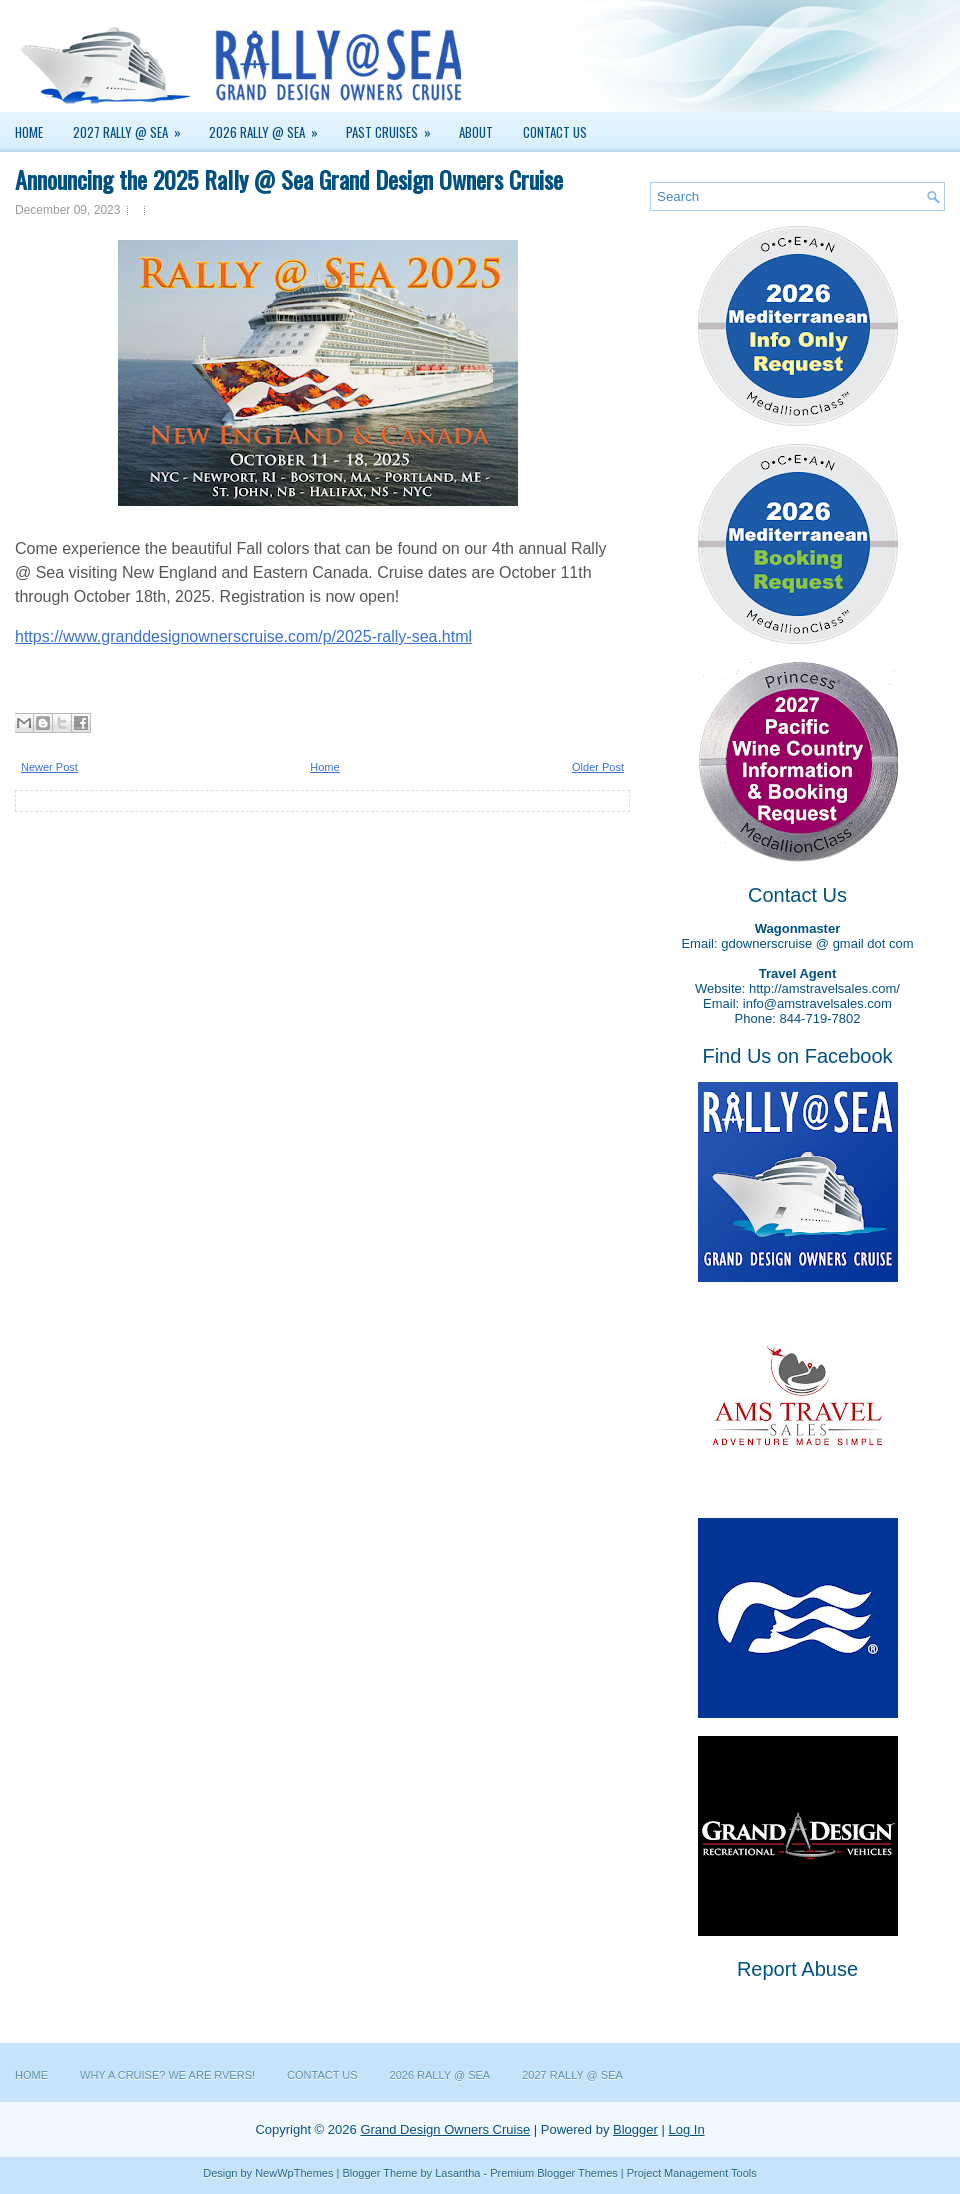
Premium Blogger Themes (554, 2173)
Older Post (598, 767)
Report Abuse (797, 1969)
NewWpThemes (294, 2173)
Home (29, 132)
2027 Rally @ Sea (133, 127)
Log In (686, 2129)
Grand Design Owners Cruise (445, 2129)
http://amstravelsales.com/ (824, 988)
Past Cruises (395, 127)
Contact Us (555, 132)
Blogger (635, 2129)
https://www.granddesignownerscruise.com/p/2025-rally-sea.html (243, 636)
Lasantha (457, 2173)
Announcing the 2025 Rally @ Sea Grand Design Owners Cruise (289, 179)
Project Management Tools (692, 2173)
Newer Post (49, 767)
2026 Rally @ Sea (270, 127)
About (476, 132)
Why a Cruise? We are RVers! (167, 2075)
